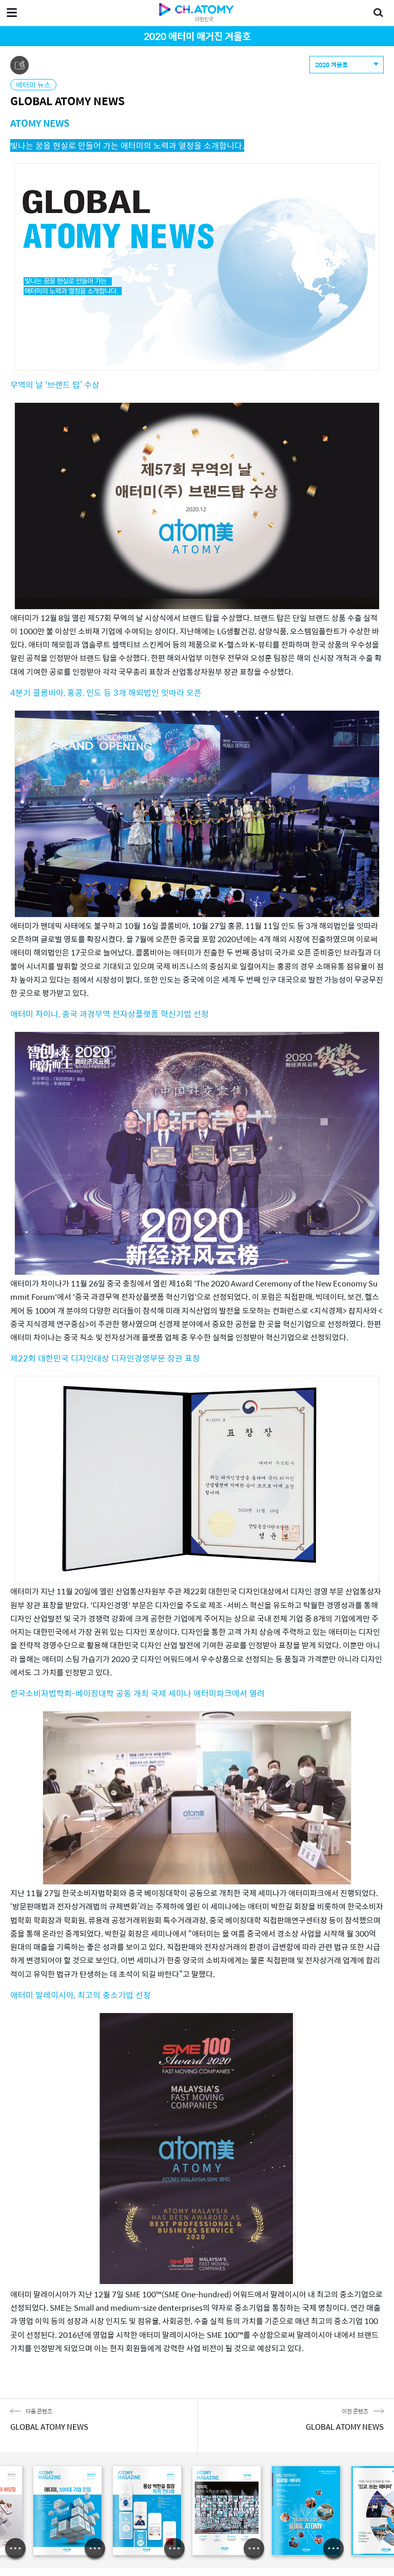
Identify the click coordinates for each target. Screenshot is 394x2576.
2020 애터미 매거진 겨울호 (197, 36)
